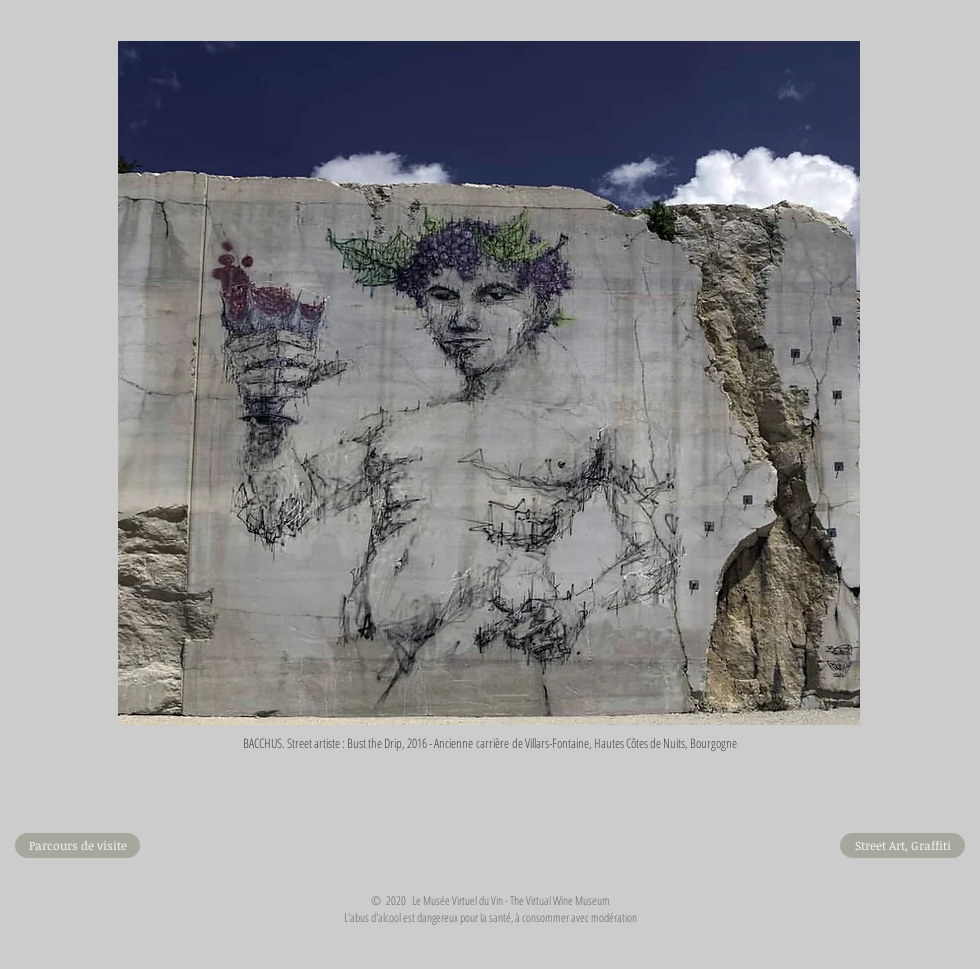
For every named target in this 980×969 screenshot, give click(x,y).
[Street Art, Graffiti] (902, 845)
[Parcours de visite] (77, 845)
